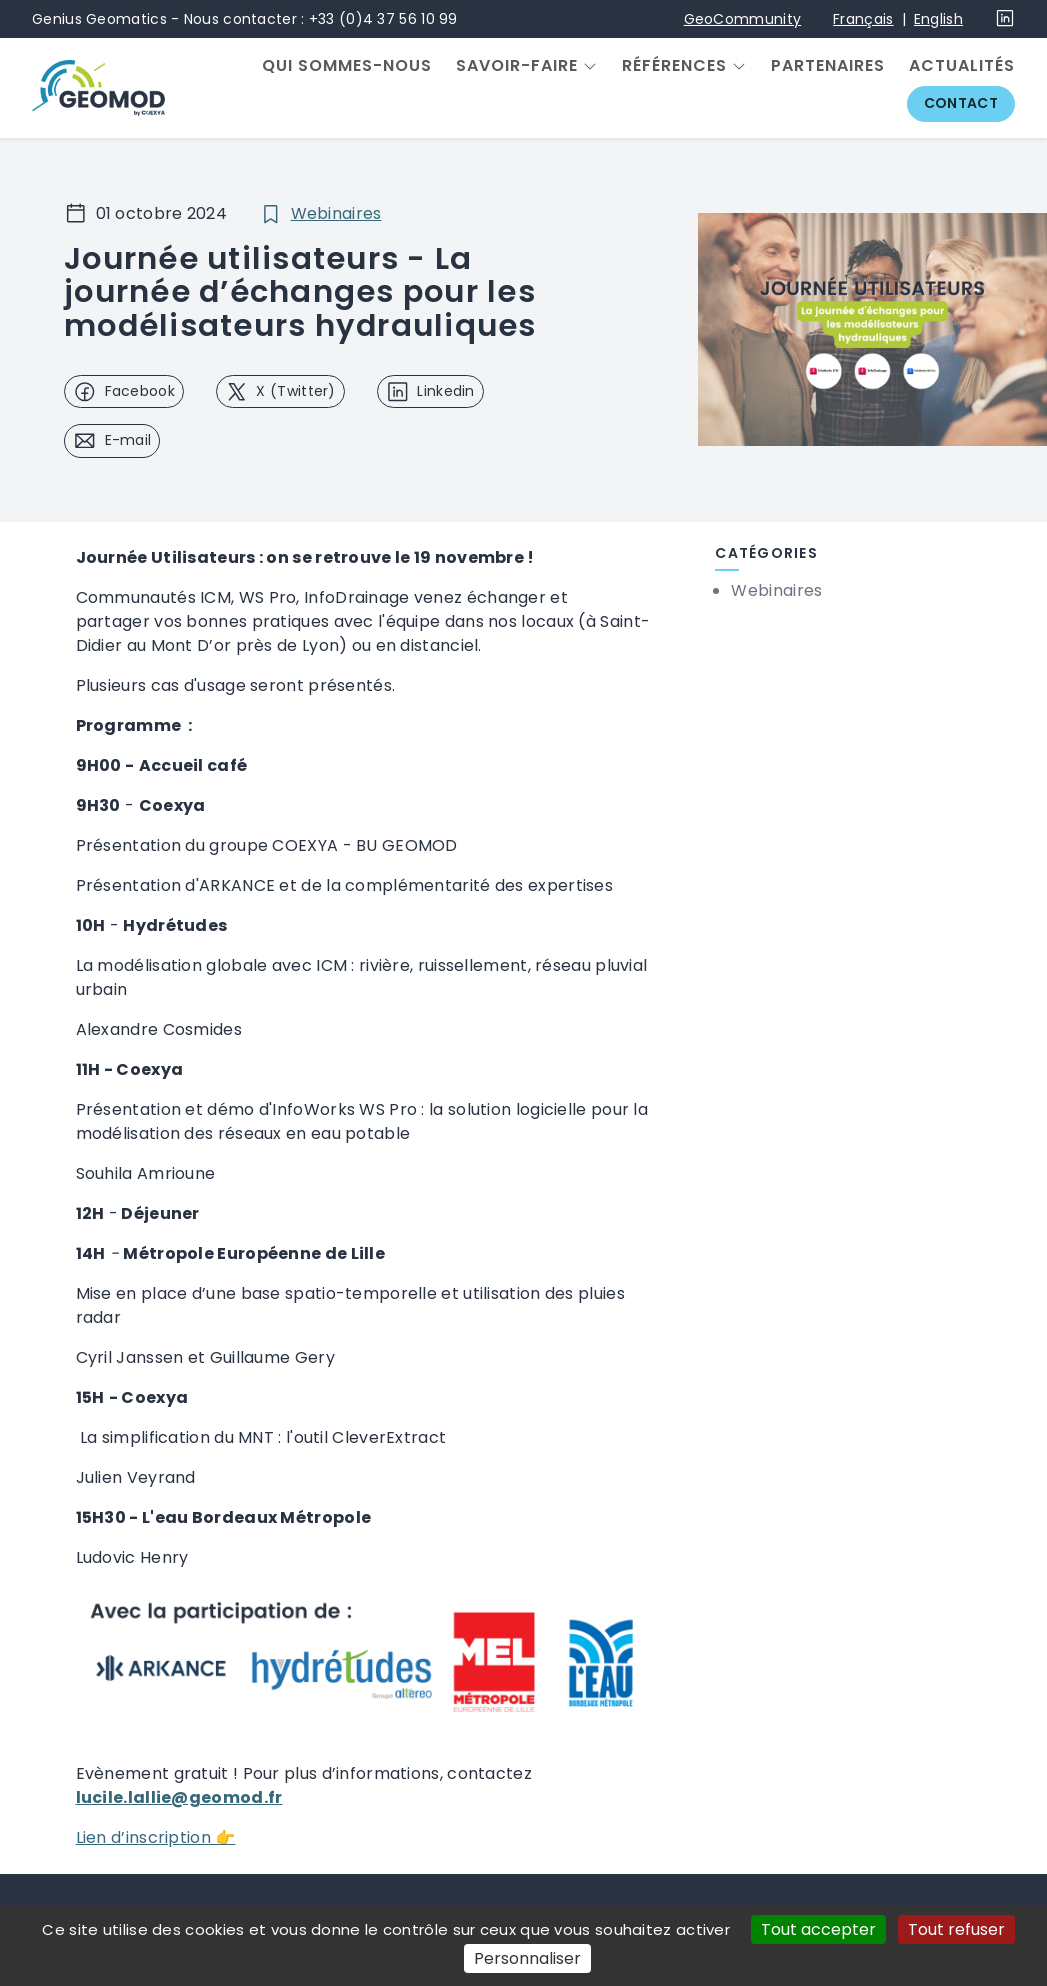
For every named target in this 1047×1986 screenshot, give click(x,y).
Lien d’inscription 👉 (156, 1837)
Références (674, 66)
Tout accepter (818, 1929)
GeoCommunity (743, 19)
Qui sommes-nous (347, 66)
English (938, 19)
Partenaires (828, 66)
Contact (961, 103)
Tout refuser (956, 1929)
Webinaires (336, 213)
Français (863, 19)
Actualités (962, 66)
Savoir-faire (517, 66)
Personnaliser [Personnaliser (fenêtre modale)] (527, 1958)
